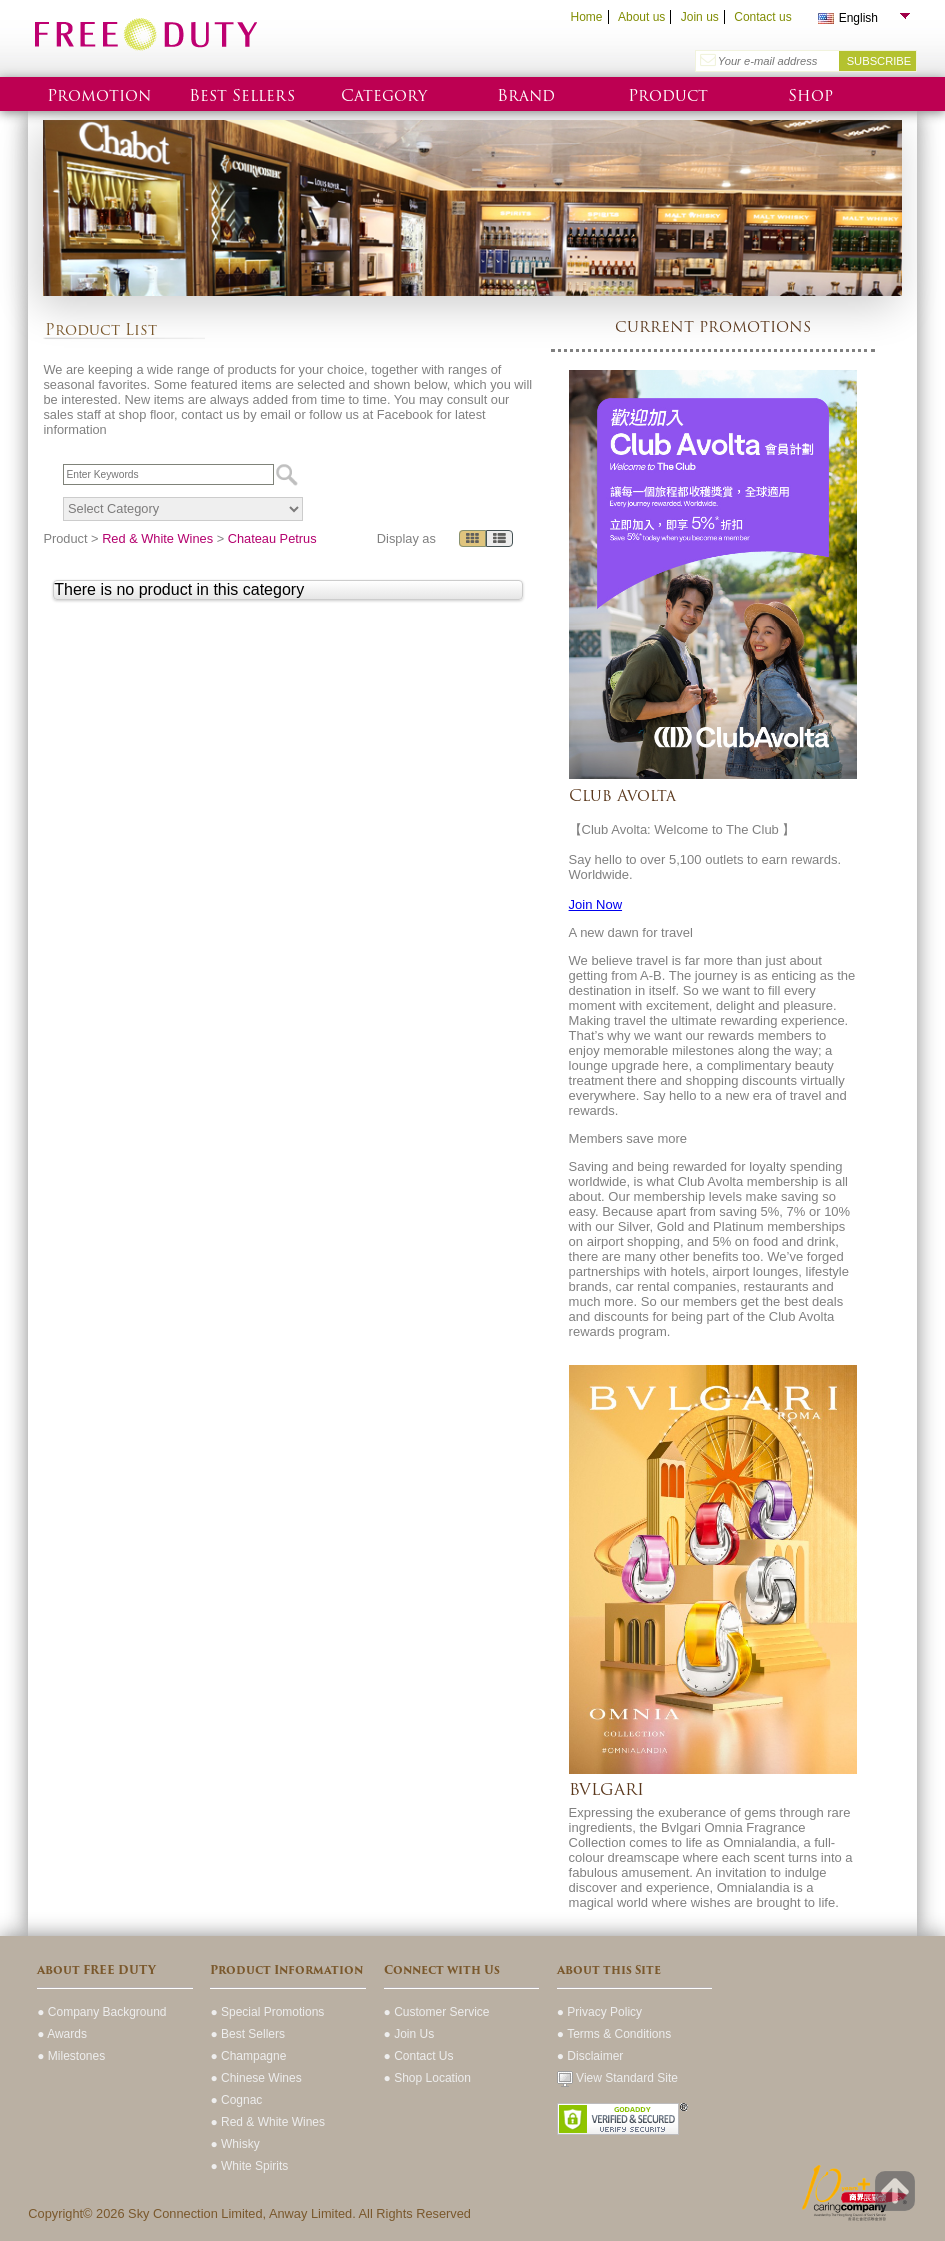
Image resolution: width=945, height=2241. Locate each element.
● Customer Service (437, 2012)
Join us (700, 17)
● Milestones (71, 2056)
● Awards (62, 2034)
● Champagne (248, 2056)
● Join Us (409, 2034)
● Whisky (234, 2144)
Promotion (99, 95)
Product (668, 95)
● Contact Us (419, 2056)
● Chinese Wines (255, 2078)
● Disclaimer (590, 2056)
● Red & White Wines (267, 2122)
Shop (810, 95)
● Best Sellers (247, 2034)
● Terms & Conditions (614, 2034)
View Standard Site (617, 2078)
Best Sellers (242, 95)
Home (586, 17)
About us (641, 17)
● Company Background (101, 2012)
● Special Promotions (267, 2012)
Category (384, 95)
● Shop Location (427, 2078)
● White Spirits (249, 2166)
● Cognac (236, 2100)
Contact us (762, 17)
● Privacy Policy (599, 2012)
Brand (526, 95)
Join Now (595, 904)
